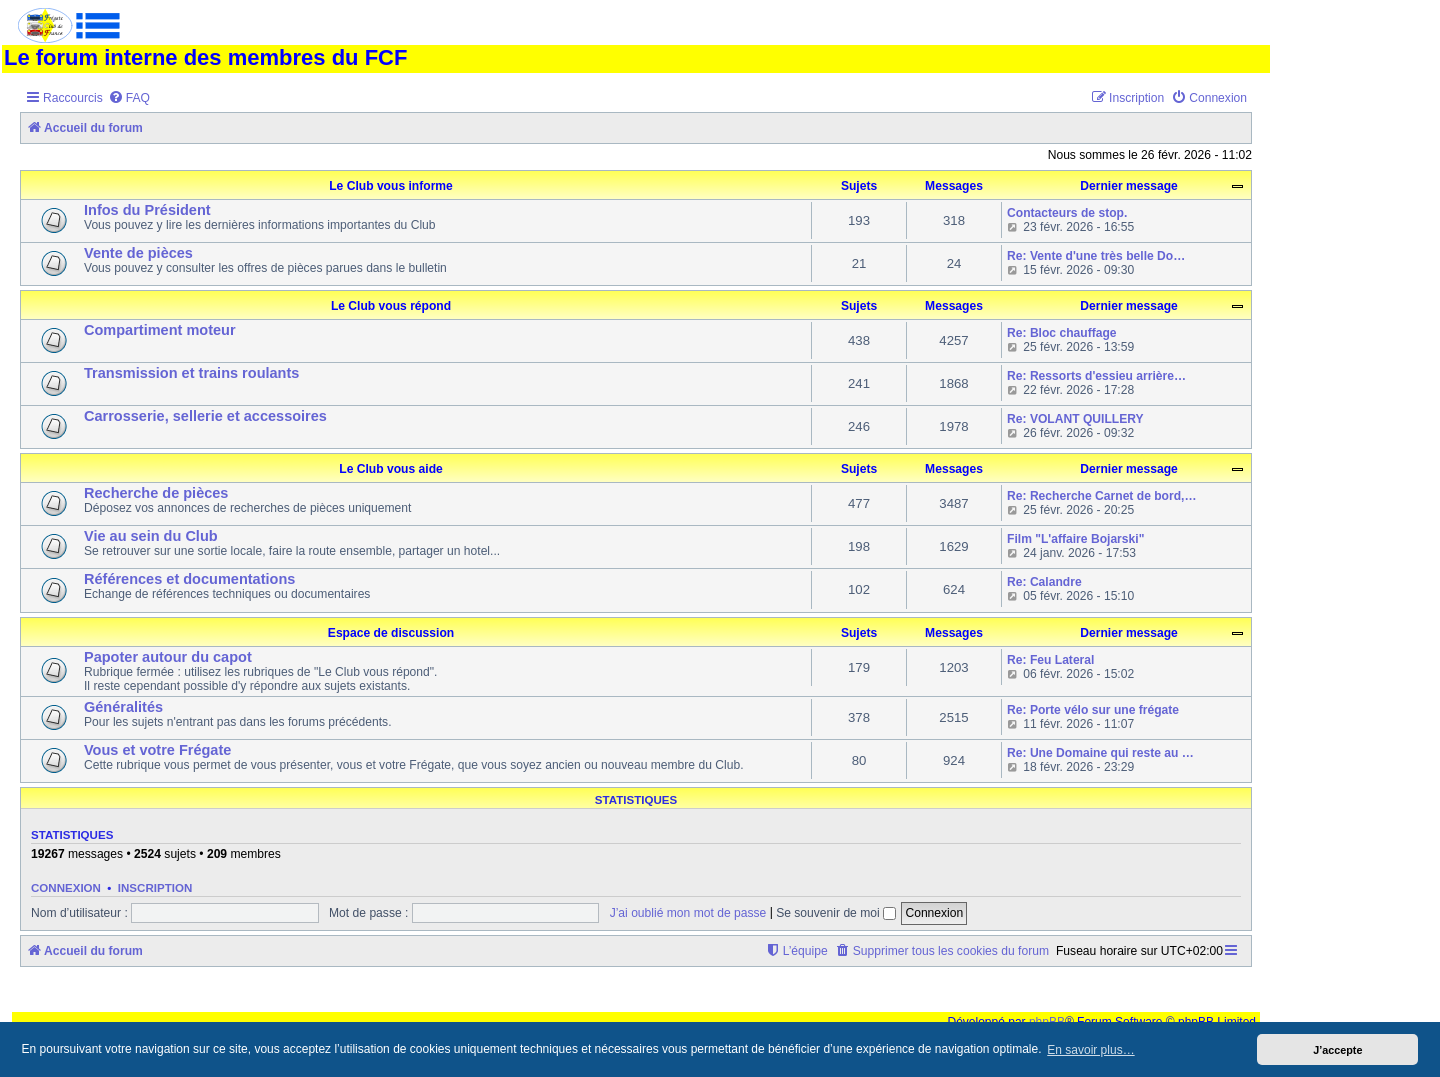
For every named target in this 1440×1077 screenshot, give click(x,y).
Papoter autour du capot (168, 657)
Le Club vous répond (391, 306)
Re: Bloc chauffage (1062, 333)
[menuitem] (129, 98)
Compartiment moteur (160, 330)
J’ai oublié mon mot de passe (688, 913)
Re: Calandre (1044, 582)
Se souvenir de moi (836, 913)
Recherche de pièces (156, 493)
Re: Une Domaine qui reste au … (1100, 753)
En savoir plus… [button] (1090, 1050)
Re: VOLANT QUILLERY (1075, 419)
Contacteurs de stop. (1067, 213)
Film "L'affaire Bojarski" (1075, 539)
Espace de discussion (391, 633)
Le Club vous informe (391, 186)
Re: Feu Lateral (1050, 660)
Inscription (155, 888)
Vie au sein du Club (151, 536)
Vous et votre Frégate (157, 750)
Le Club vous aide (391, 469)
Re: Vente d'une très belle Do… (1096, 256)
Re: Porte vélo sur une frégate (1093, 710)
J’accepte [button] (1337, 1050)
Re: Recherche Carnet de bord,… (1102, 496)
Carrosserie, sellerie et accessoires (205, 416)
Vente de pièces (138, 253)
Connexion (66, 888)
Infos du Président (147, 210)
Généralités (123, 707)
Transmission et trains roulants (191, 373)
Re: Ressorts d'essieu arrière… (1096, 376)
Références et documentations (189, 579)
